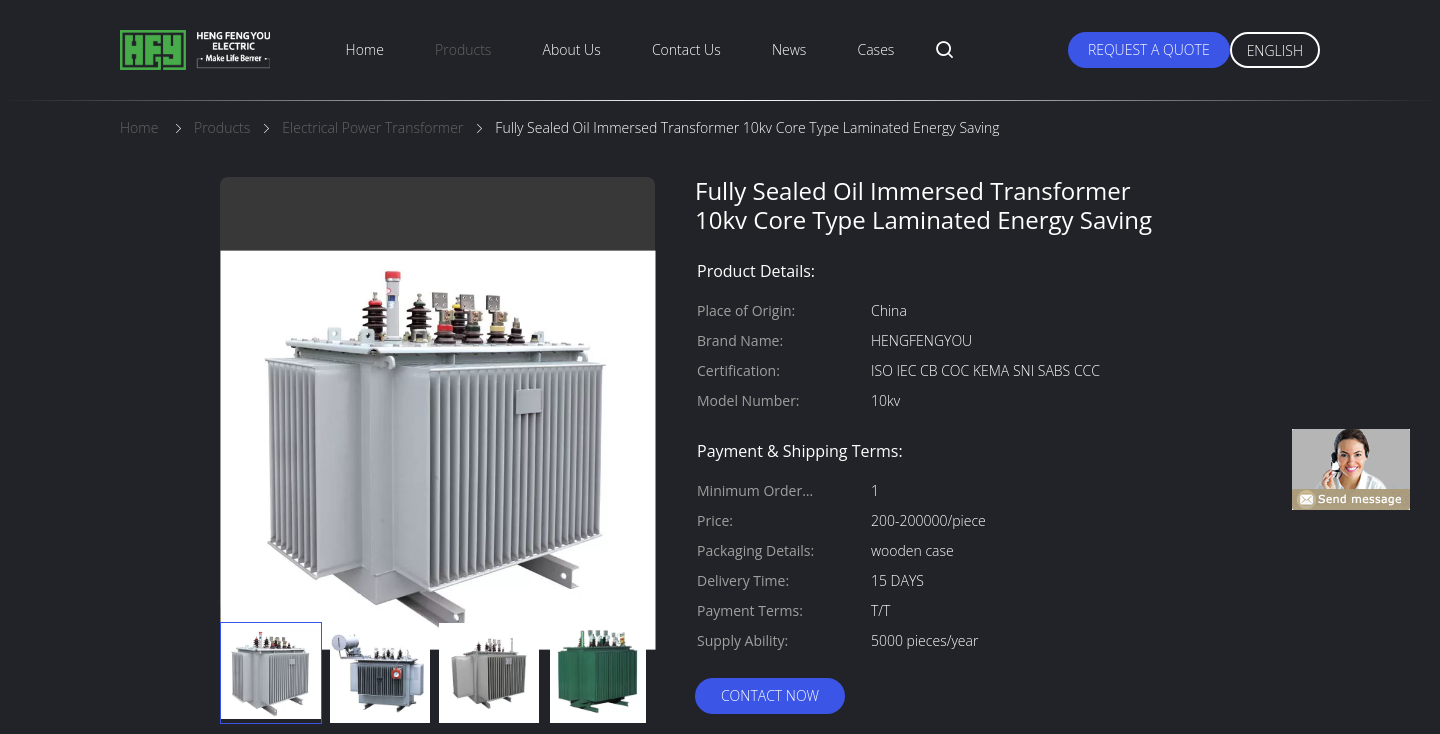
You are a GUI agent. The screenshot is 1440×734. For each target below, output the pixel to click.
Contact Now (770, 695)
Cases (876, 49)
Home (365, 49)
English (1275, 50)
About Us (572, 49)
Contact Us (686, 49)
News (789, 49)
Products (463, 49)
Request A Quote (1149, 49)
